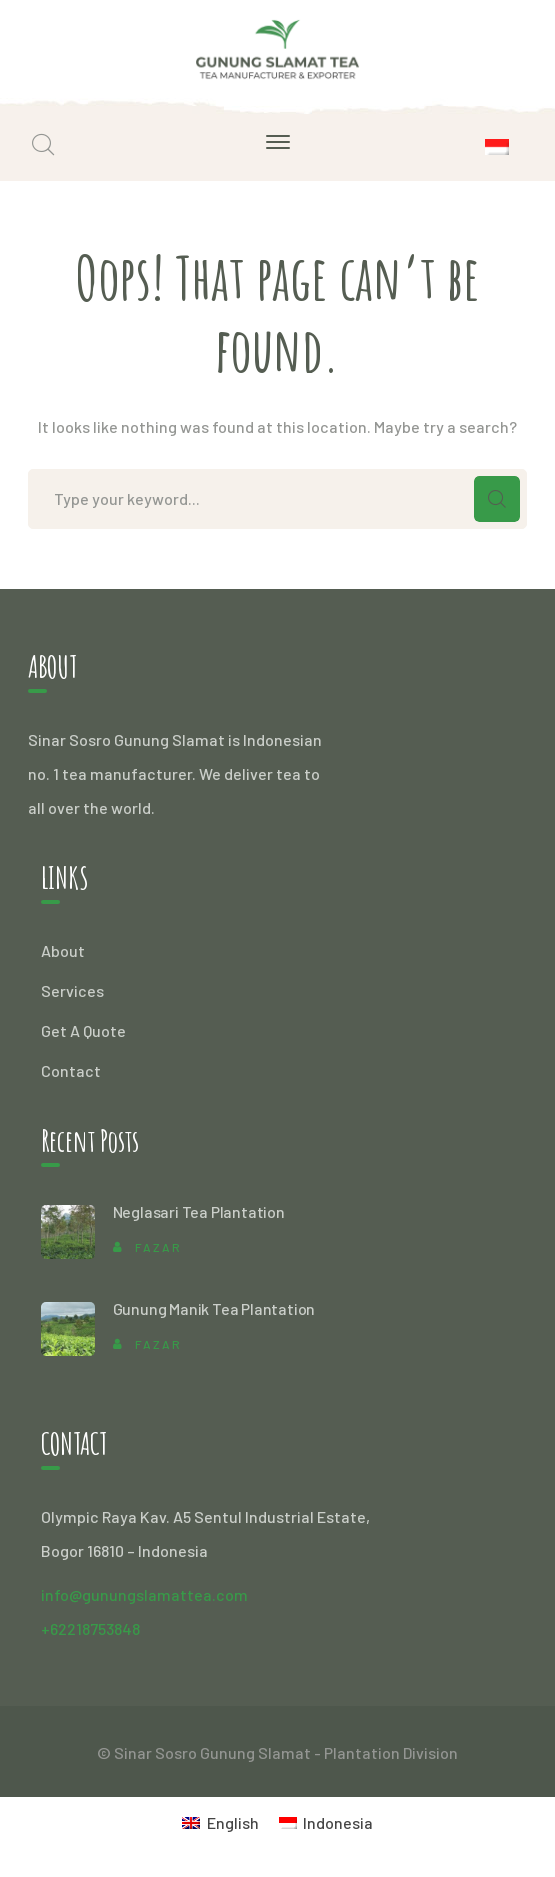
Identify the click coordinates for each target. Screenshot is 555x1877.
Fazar (158, 1247)
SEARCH (497, 499)
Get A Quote (83, 1030)
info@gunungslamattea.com (144, 1594)
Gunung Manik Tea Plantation (214, 1308)
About (63, 950)
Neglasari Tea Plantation (199, 1211)
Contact (71, 1070)
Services (72, 990)
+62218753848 (90, 1628)
